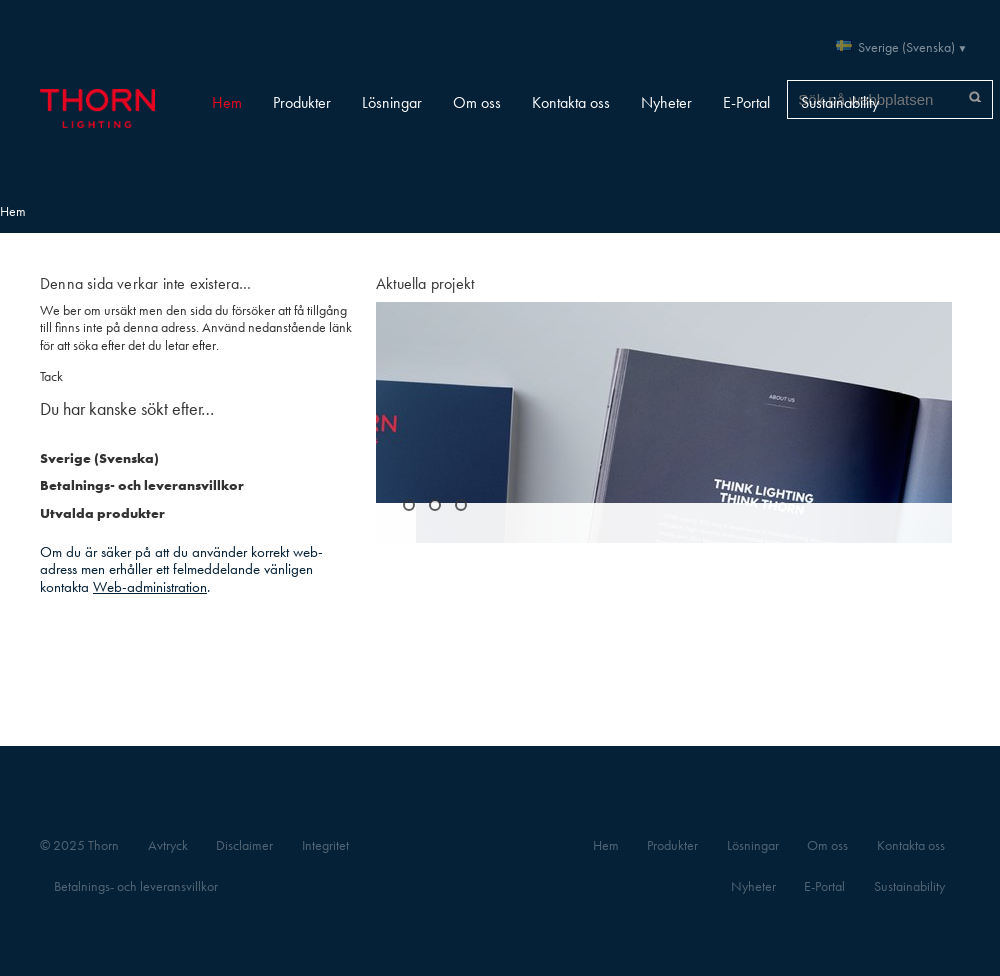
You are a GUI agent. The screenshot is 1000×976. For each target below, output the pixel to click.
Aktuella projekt (425, 283)
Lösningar (392, 102)
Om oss (477, 102)
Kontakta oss (571, 102)
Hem (227, 102)
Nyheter (666, 102)
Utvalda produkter (102, 513)
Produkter (302, 102)
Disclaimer (244, 845)
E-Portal (746, 102)
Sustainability (840, 102)
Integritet (325, 845)
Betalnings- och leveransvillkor (142, 485)
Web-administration (150, 586)
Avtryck (168, 845)
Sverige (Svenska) (906, 47)
